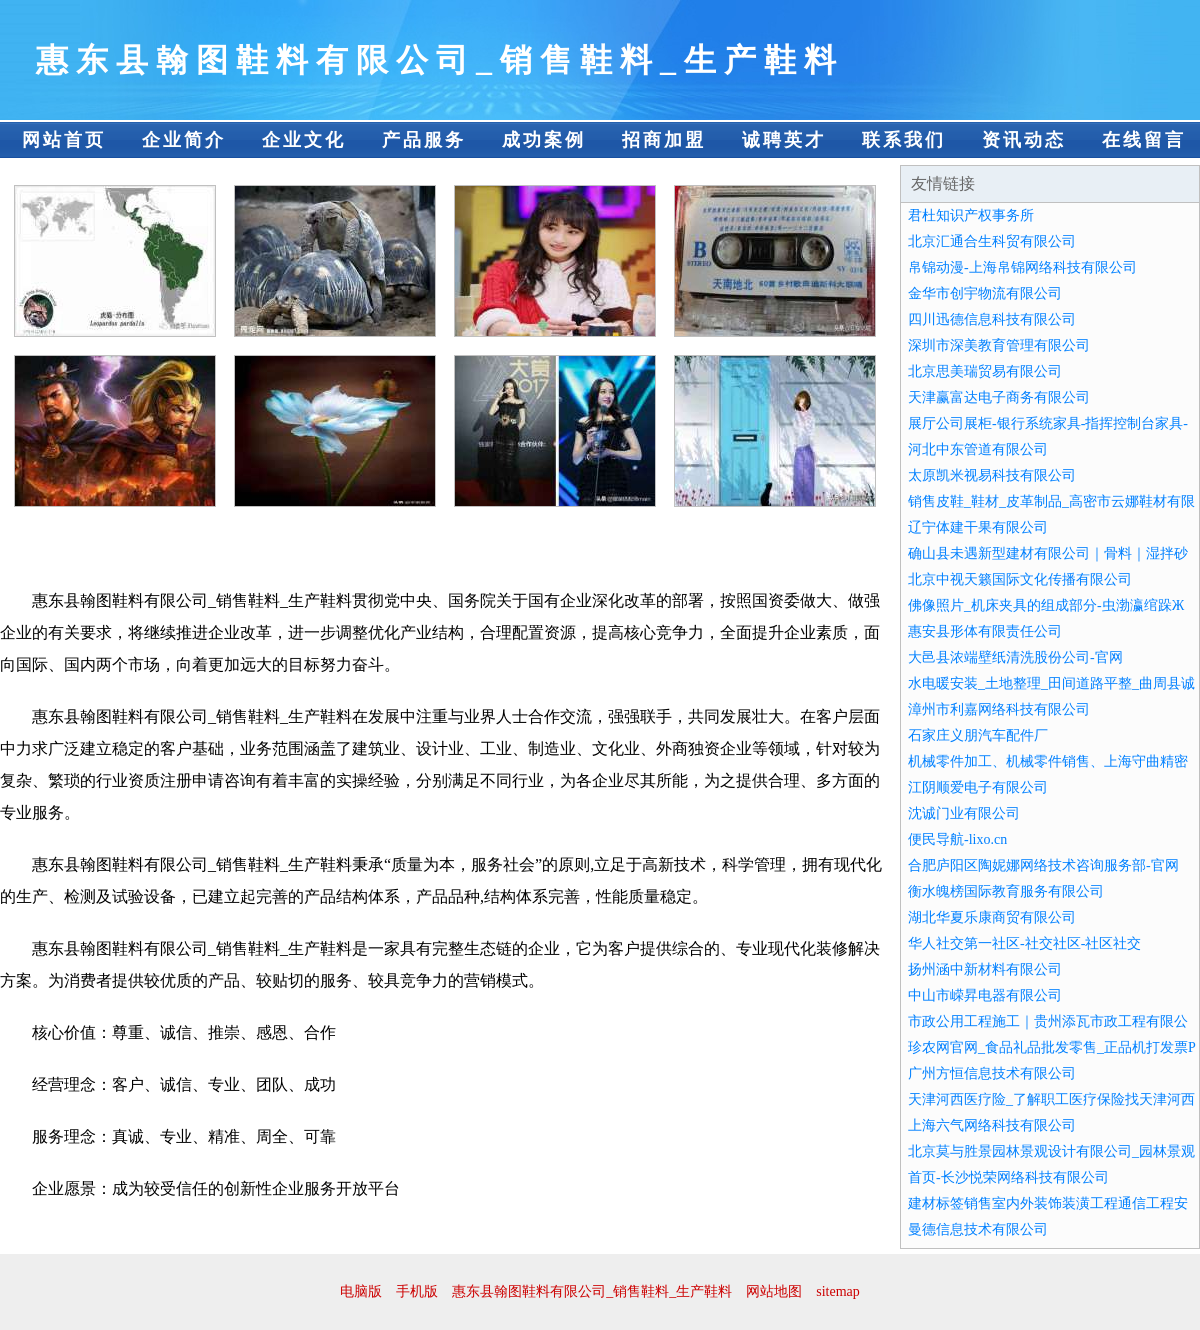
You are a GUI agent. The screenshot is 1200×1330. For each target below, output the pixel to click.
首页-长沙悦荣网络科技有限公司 (1008, 1177)
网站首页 (64, 140)
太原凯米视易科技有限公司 (992, 475)
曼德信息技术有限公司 (978, 1229)
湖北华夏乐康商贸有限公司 (992, 917)
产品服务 (424, 140)
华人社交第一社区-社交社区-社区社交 (1024, 943)
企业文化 (304, 140)
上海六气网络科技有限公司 (992, 1125)
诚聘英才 (784, 140)
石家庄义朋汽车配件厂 (978, 735)
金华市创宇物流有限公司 (985, 293)
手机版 (417, 1291)
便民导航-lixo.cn (957, 839)
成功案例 (544, 140)
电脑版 (361, 1291)
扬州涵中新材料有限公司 (985, 969)
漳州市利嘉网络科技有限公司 (999, 709)
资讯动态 (1024, 140)
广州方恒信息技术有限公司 (992, 1073)
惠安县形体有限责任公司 (985, 631)
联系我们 (904, 140)
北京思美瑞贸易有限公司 (985, 371)
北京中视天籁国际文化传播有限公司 (1020, 579)
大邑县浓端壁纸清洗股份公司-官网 (1015, 657)
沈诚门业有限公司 (964, 813)
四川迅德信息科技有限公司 (992, 319)
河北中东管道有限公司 (978, 449)
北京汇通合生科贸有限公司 (992, 241)
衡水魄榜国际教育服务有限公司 (1006, 891)
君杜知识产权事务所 (971, 215)
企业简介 (184, 140)
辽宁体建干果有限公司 (978, 527)
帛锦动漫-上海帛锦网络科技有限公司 (1022, 267)
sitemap (838, 1291)
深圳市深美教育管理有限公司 (999, 345)
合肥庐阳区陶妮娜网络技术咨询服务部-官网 (1043, 865)
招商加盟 (664, 140)
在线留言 (1144, 140)
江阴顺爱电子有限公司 (978, 787)
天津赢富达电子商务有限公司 (999, 397)
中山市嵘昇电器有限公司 (985, 995)
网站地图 (774, 1291)
